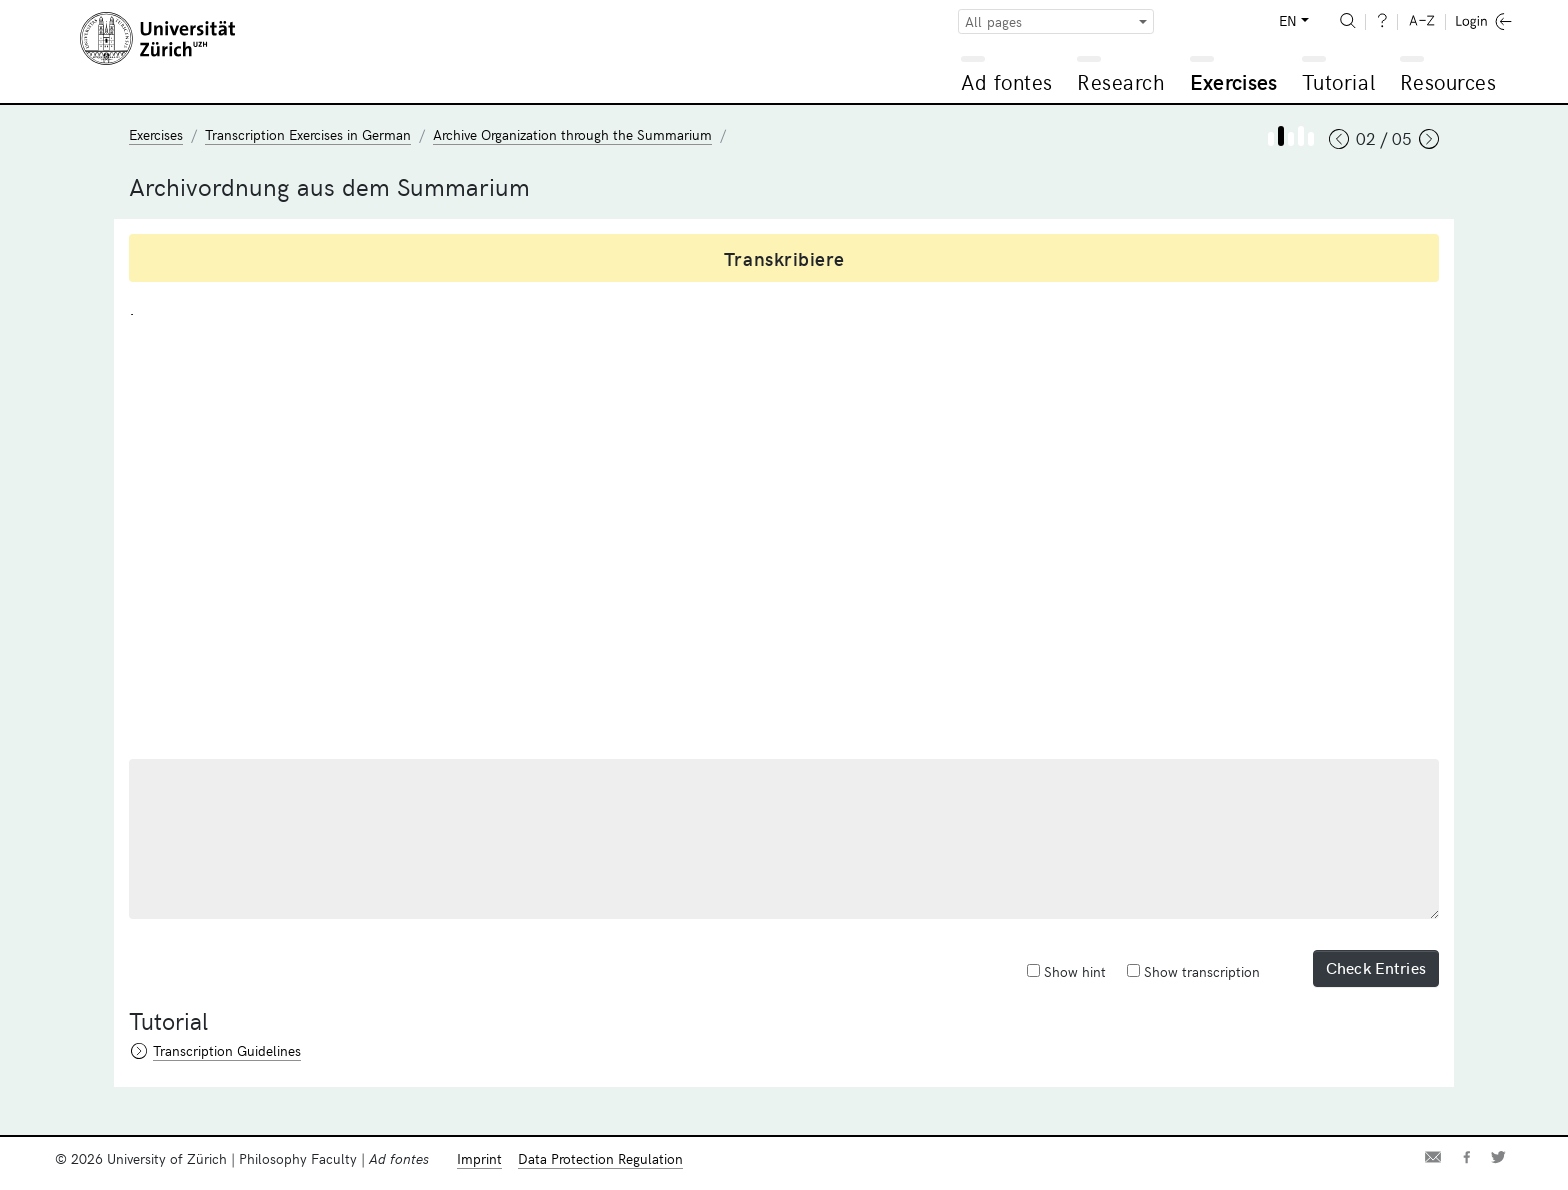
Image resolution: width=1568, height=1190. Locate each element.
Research (1121, 81)
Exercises (1234, 81)
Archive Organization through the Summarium (572, 134)
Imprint (479, 1158)
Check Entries (1376, 967)
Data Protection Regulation (600, 1158)
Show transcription (1193, 971)
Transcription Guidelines (227, 1050)
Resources (1448, 81)
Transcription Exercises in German (308, 134)
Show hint (1066, 971)
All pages (993, 21)
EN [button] (1288, 20)
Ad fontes (1007, 81)
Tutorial (1338, 81)
